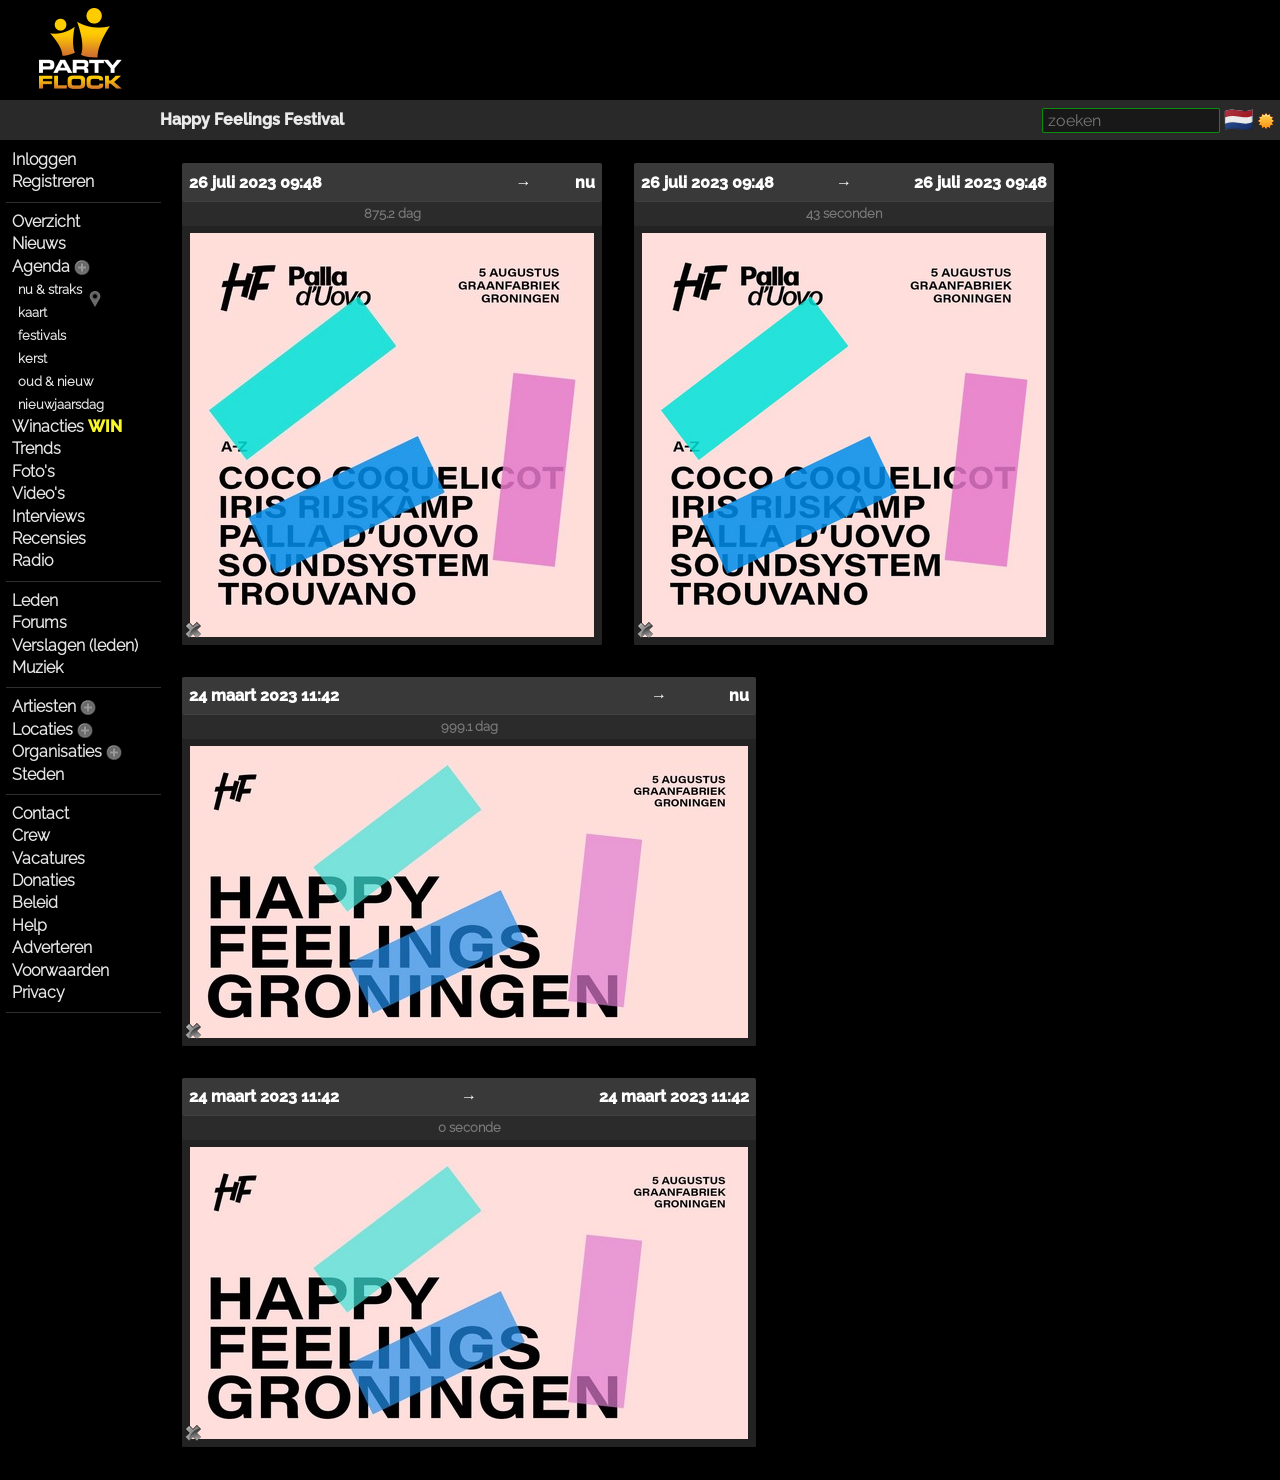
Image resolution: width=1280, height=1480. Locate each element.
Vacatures (48, 858)
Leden (35, 600)
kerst (32, 358)
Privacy (38, 992)
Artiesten (44, 706)
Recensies (49, 538)
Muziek (37, 667)
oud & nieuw (55, 381)
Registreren (53, 181)
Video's (38, 493)
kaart (32, 312)
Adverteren (52, 947)
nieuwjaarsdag (61, 404)
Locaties (42, 729)
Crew (31, 835)
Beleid (35, 902)
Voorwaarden (60, 970)
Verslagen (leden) (75, 645)
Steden (38, 774)
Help (29, 925)
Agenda (41, 266)
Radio (32, 560)
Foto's (33, 471)
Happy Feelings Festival (252, 119)
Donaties (43, 880)
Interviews (48, 516)
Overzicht (46, 221)
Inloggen (44, 159)
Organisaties (57, 751)
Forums (39, 622)
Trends (36, 448)
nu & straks (50, 289)
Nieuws (39, 243)
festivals (42, 335)
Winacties (67, 426)
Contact (40, 813)
